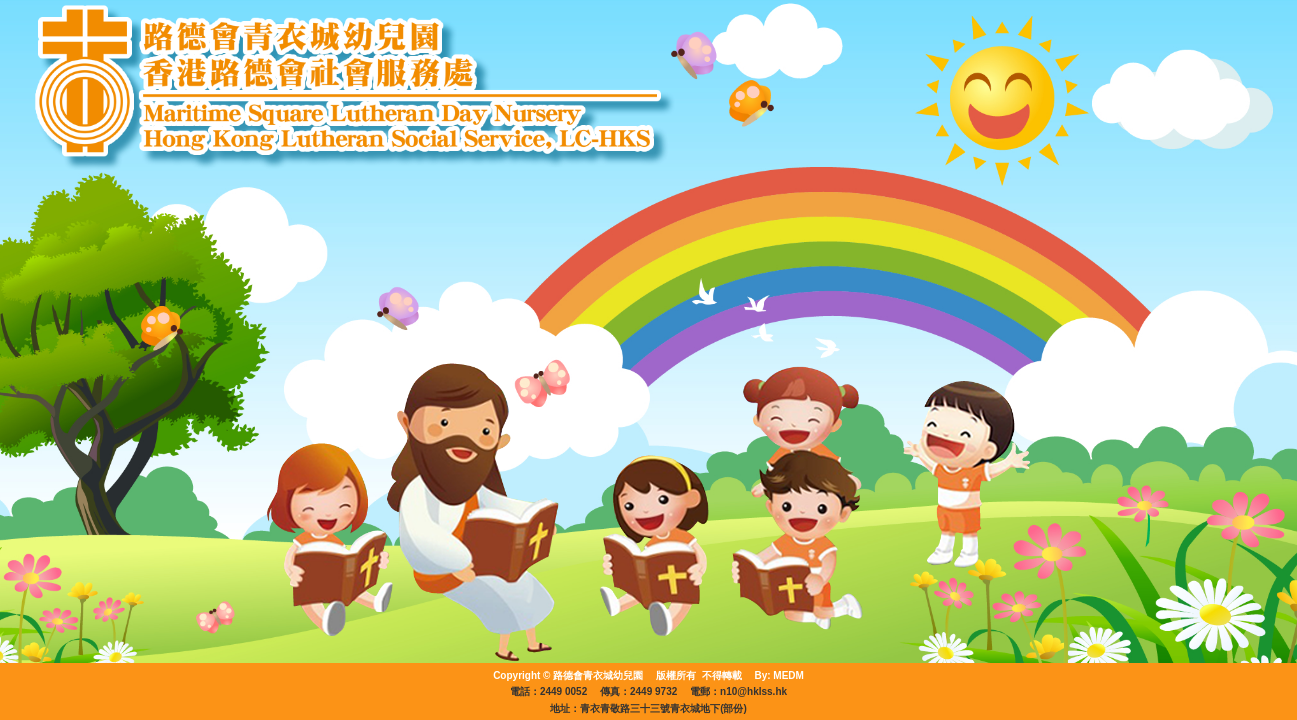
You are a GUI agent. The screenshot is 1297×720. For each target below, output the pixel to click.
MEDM (788, 675)
